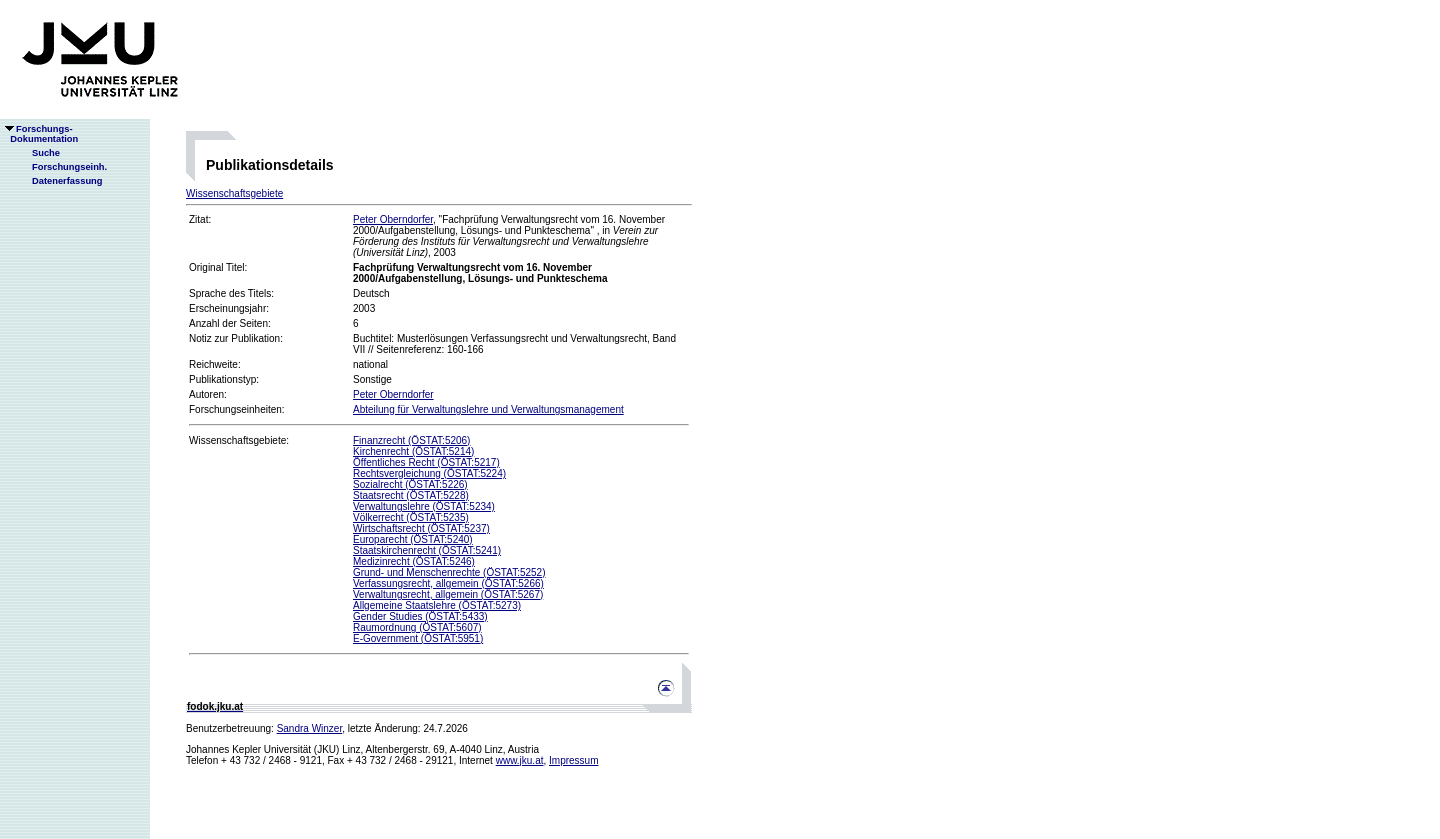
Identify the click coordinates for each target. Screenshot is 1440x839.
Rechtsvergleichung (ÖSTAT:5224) (429, 473)
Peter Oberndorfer (393, 219)
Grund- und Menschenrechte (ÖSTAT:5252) (449, 572)
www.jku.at (520, 760)
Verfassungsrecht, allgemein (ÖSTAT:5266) (448, 583)
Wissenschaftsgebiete (234, 193)
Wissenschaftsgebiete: (239, 440)
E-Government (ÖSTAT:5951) (418, 638)
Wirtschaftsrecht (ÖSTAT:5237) (421, 528)
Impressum (573, 760)
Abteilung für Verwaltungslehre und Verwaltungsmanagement (488, 409)
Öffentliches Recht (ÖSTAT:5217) (426, 462)
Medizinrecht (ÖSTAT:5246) (414, 561)
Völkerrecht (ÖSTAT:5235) (411, 517)
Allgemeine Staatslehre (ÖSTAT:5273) (437, 605)
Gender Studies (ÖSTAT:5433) (420, 616)
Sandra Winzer (310, 728)
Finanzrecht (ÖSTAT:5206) (411, 440)
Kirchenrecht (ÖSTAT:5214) (413, 451)
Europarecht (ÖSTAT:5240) (413, 539)
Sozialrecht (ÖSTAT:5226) (410, 484)
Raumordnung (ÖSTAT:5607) (417, 627)
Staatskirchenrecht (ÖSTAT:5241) (427, 550)
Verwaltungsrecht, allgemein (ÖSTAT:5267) (448, 594)
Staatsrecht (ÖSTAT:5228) (411, 495)
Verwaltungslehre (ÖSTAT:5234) (424, 506)
